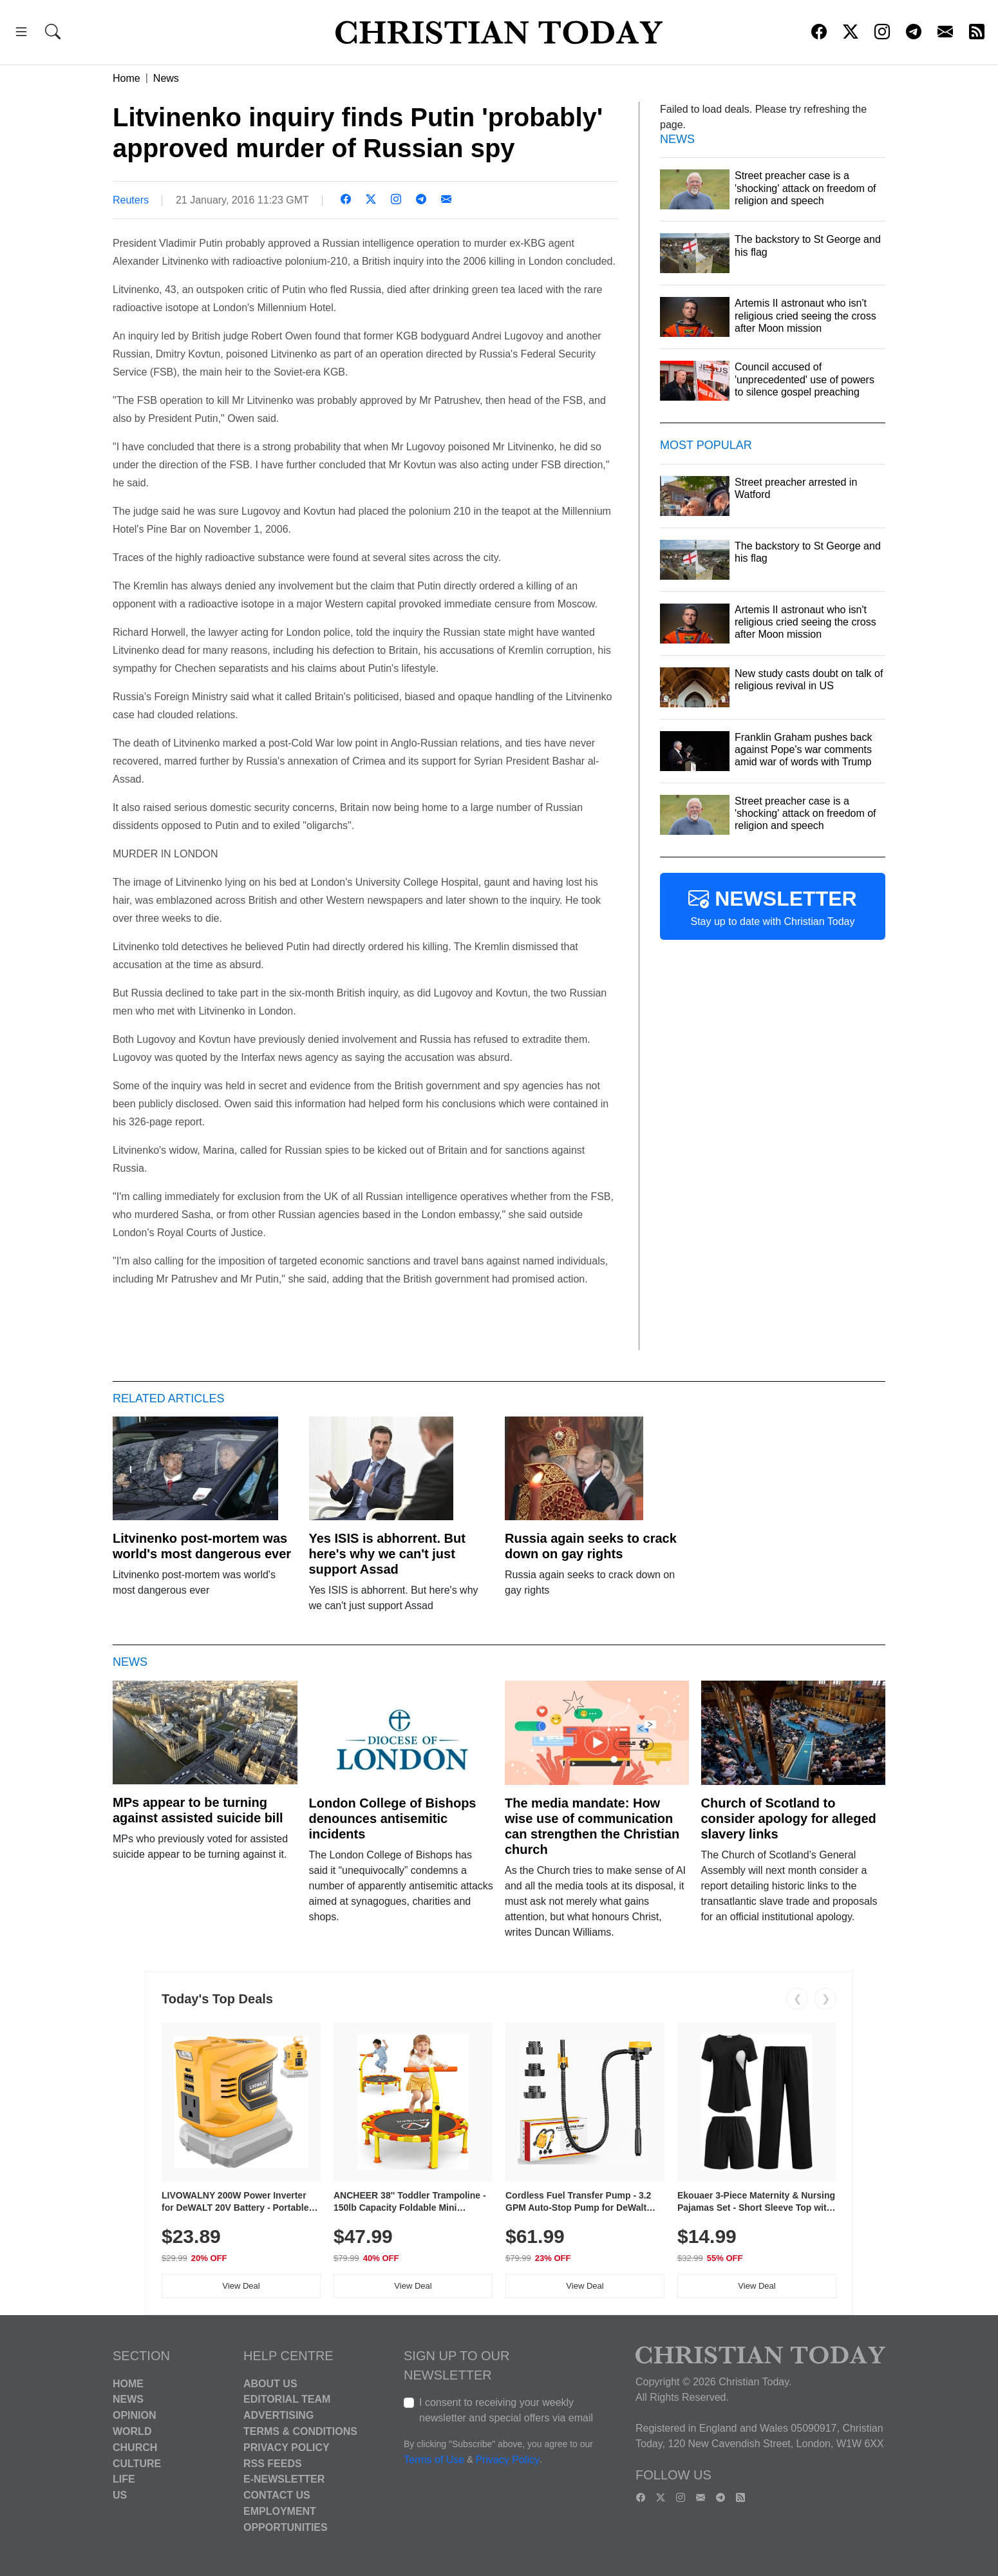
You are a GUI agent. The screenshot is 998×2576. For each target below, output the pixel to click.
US (120, 2495)
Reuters (131, 200)
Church (135, 2447)
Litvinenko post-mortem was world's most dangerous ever (202, 1546)
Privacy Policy (286, 2447)
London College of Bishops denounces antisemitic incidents (392, 1818)
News (166, 78)
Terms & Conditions (300, 2431)
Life (124, 2479)
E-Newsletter (284, 2479)
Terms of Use (434, 2459)
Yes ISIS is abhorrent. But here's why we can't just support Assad (387, 1553)
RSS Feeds (272, 2462)
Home (126, 78)
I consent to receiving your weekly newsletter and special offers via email (506, 2410)
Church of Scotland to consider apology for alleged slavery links (788, 1818)
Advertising (278, 2415)
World (132, 2431)
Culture (137, 2462)
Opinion (134, 2415)
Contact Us (276, 2495)
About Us (270, 2383)
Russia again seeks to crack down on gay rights (591, 1546)
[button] (21, 33)
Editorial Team (286, 2399)
